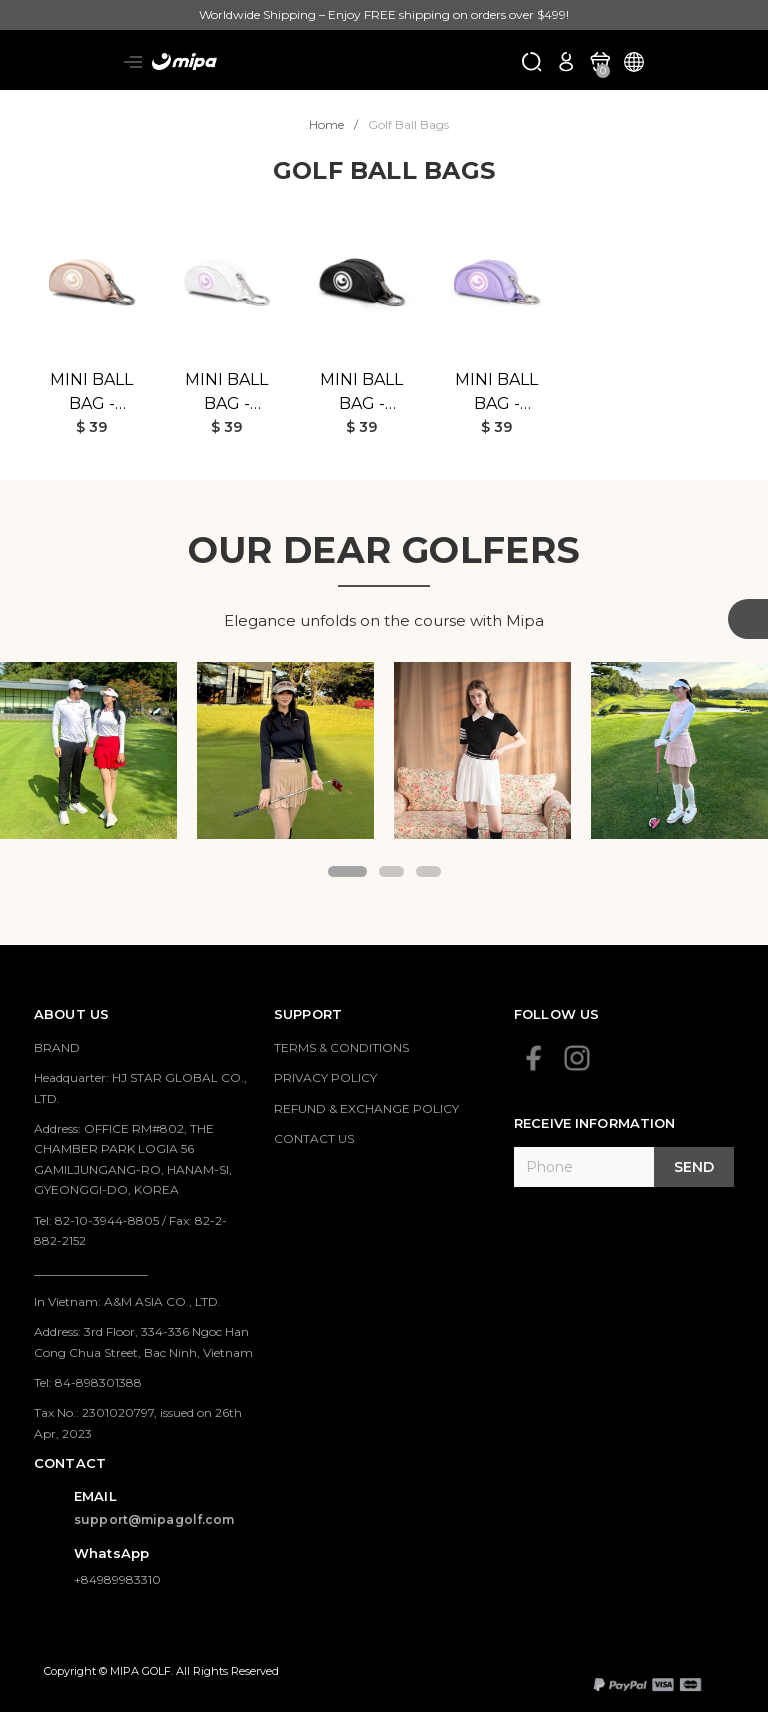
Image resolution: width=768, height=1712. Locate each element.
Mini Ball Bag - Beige (91, 393)
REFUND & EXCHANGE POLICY (366, 1108)
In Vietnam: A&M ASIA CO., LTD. (127, 1301)
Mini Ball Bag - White (226, 393)
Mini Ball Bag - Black (361, 393)
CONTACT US (314, 1138)
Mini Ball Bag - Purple (496, 393)
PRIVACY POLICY (325, 1077)
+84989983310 (117, 1579)
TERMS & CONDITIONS (341, 1047)
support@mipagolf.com (154, 1519)
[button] (347, 871)
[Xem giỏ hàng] (600, 60)
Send (694, 1167)
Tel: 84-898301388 (88, 1382)
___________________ (91, 1270)
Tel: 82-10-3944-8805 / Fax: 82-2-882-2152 (130, 1230)
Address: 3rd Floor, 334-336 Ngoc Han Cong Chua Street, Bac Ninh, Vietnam (143, 1341)
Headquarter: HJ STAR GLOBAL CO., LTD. (140, 1087)
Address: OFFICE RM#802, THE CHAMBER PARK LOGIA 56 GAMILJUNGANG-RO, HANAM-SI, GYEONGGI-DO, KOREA (133, 1159)
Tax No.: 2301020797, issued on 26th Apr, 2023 (138, 1422)
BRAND (57, 1047)
